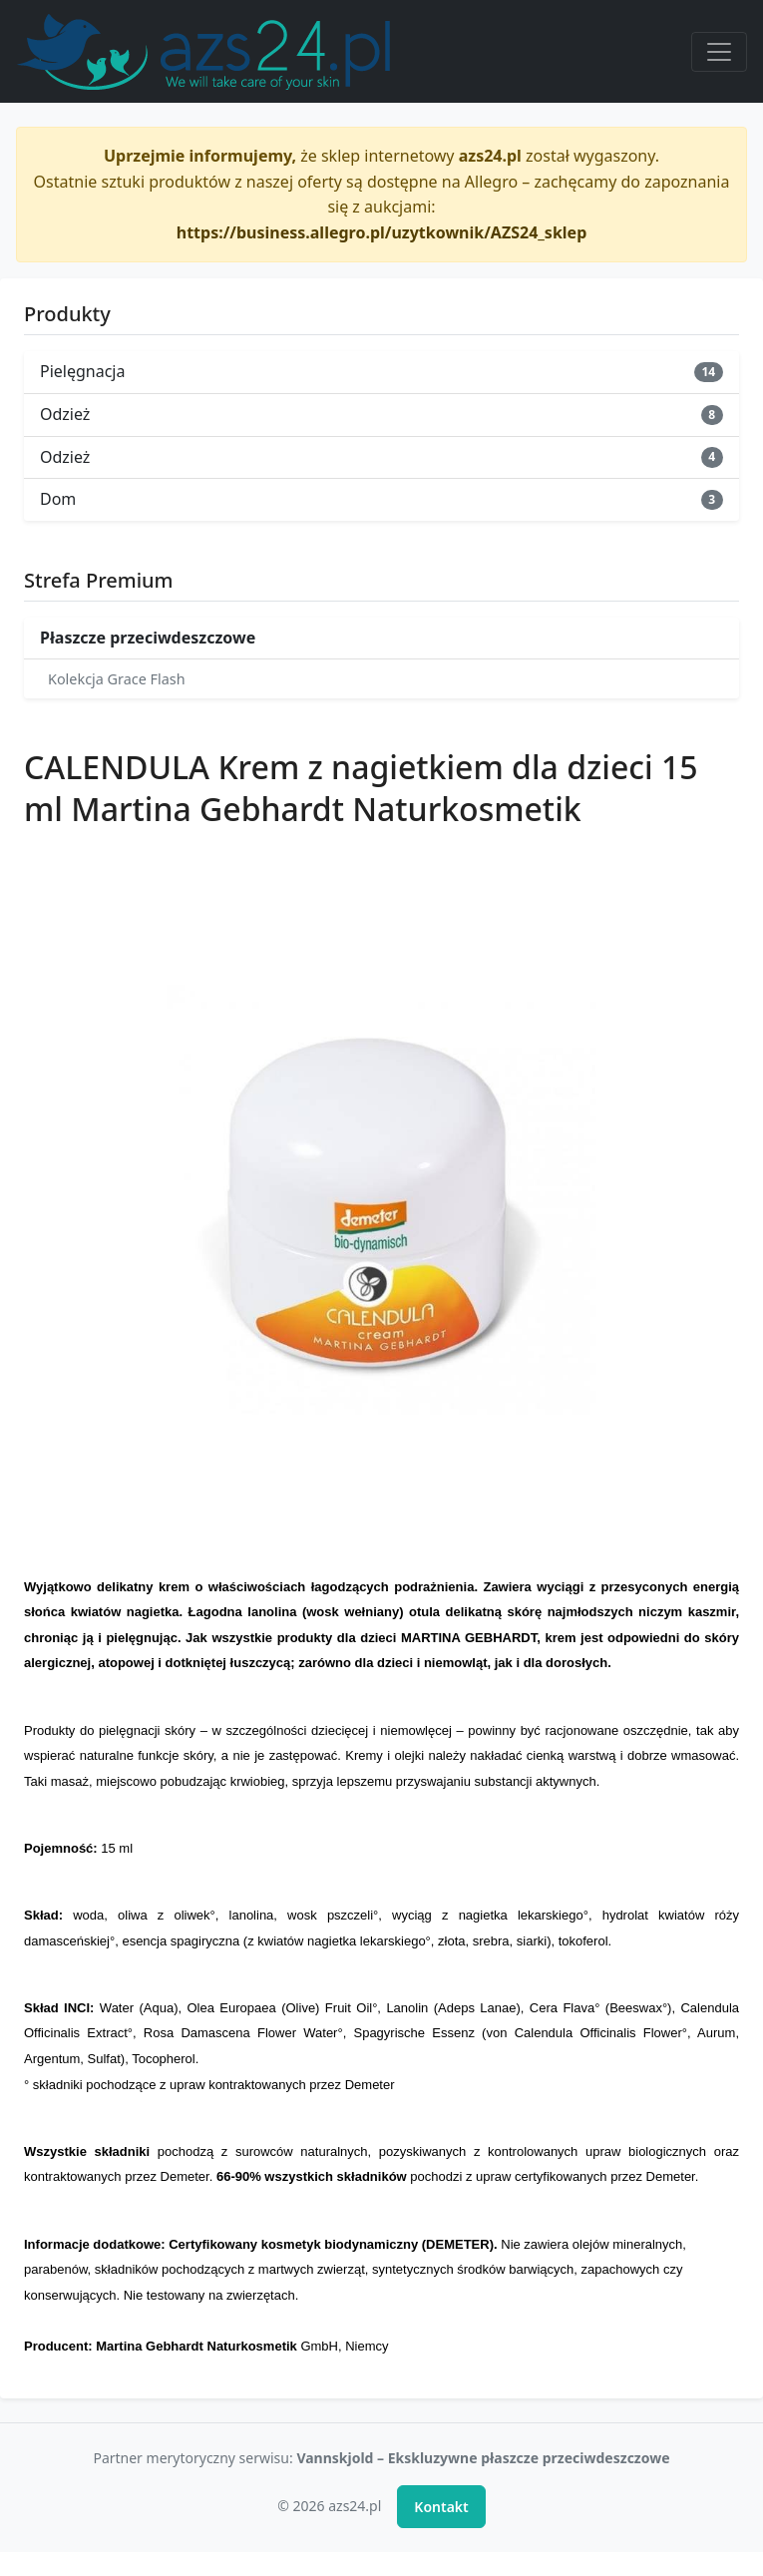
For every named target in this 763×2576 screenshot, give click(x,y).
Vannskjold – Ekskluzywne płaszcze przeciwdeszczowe (482, 2457)
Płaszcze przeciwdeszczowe (147, 637)
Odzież (381, 414)
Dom (381, 499)
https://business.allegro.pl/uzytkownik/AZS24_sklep (382, 232)
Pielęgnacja (381, 371)
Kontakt (441, 2506)
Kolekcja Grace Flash (117, 678)
